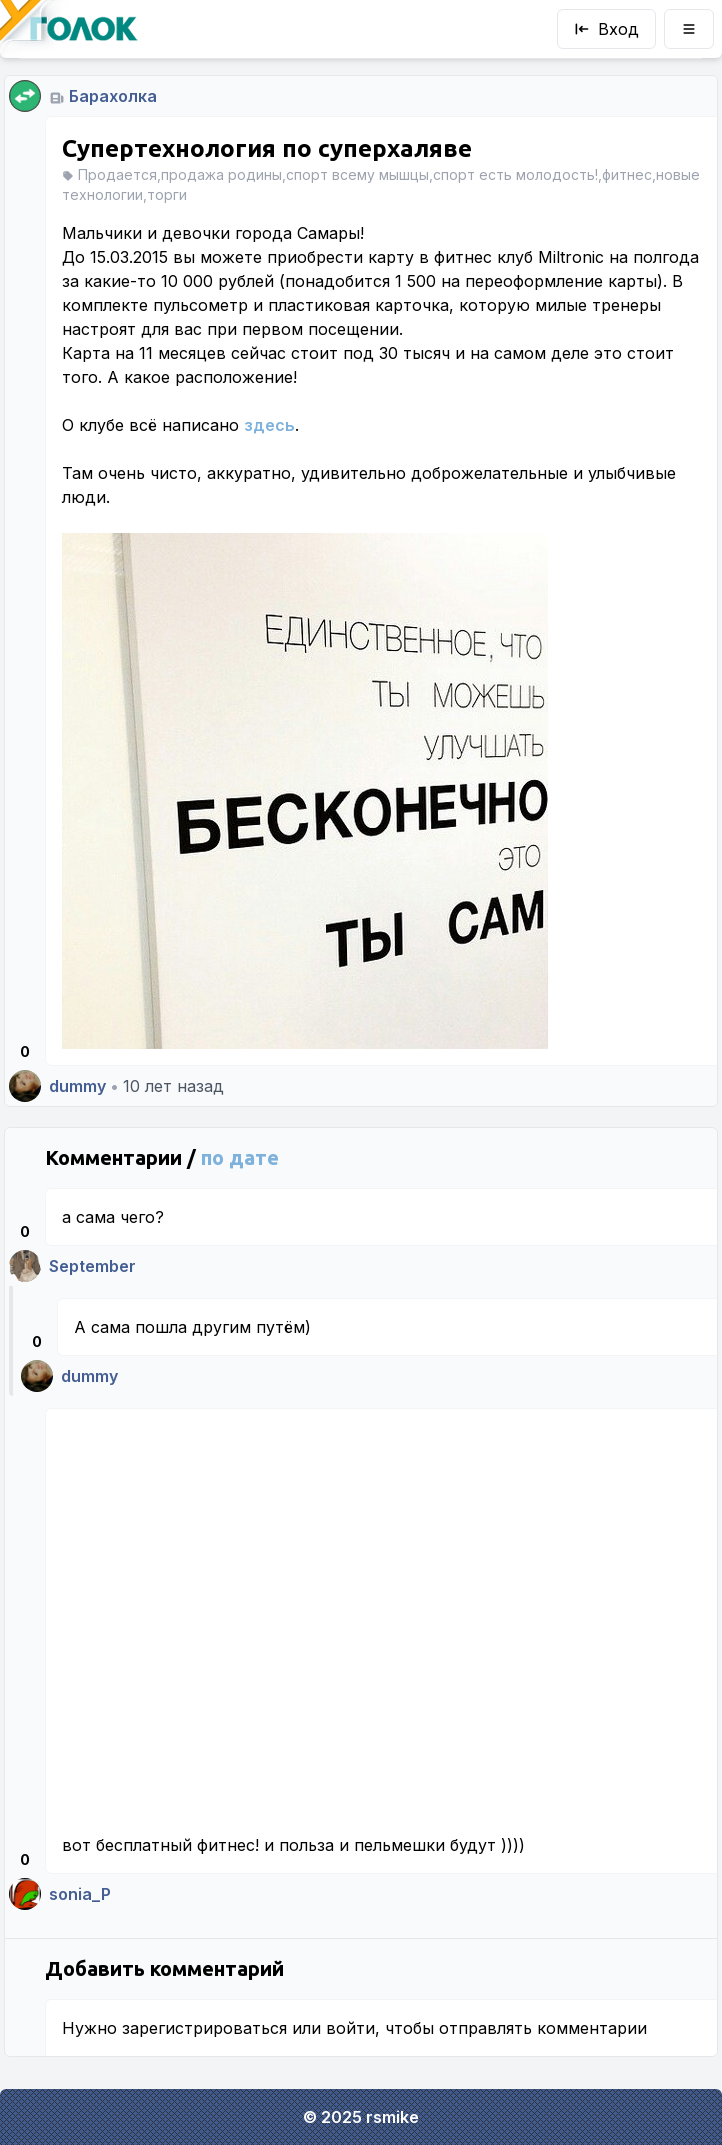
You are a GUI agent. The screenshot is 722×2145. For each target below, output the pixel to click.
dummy (77, 1086)
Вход (606, 29)
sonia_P (80, 1894)
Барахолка (113, 96)
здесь (269, 425)
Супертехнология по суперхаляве (267, 148)
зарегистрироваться (204, 2028)
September (92, 1266)
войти (350, 2028)
